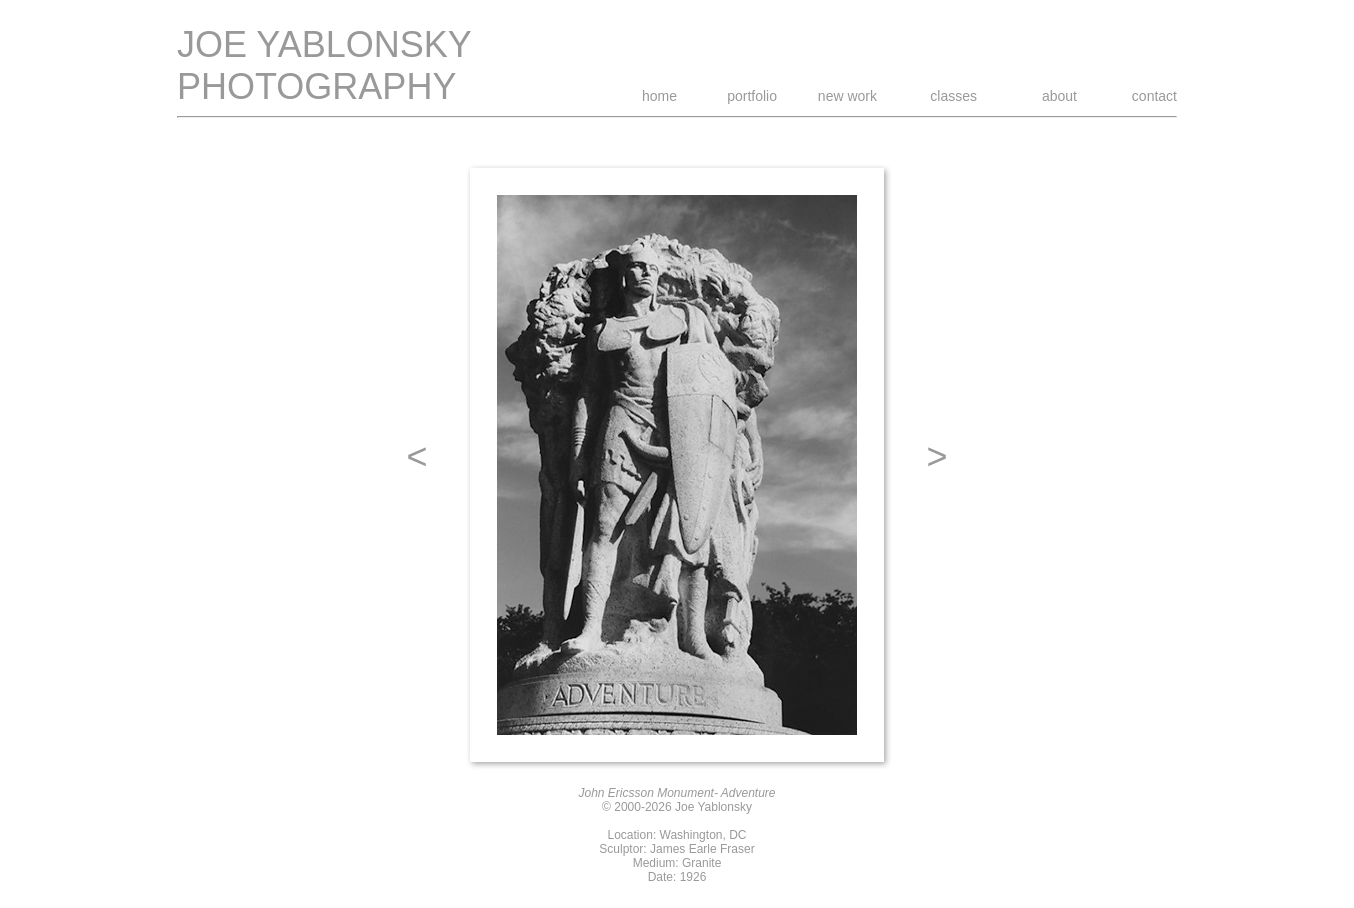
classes (953, 96)
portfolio (752, 96)
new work (847, 96)
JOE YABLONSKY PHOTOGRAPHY (324, 65)
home (659, 96)
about (1059, 96)
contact (1154, 96)
